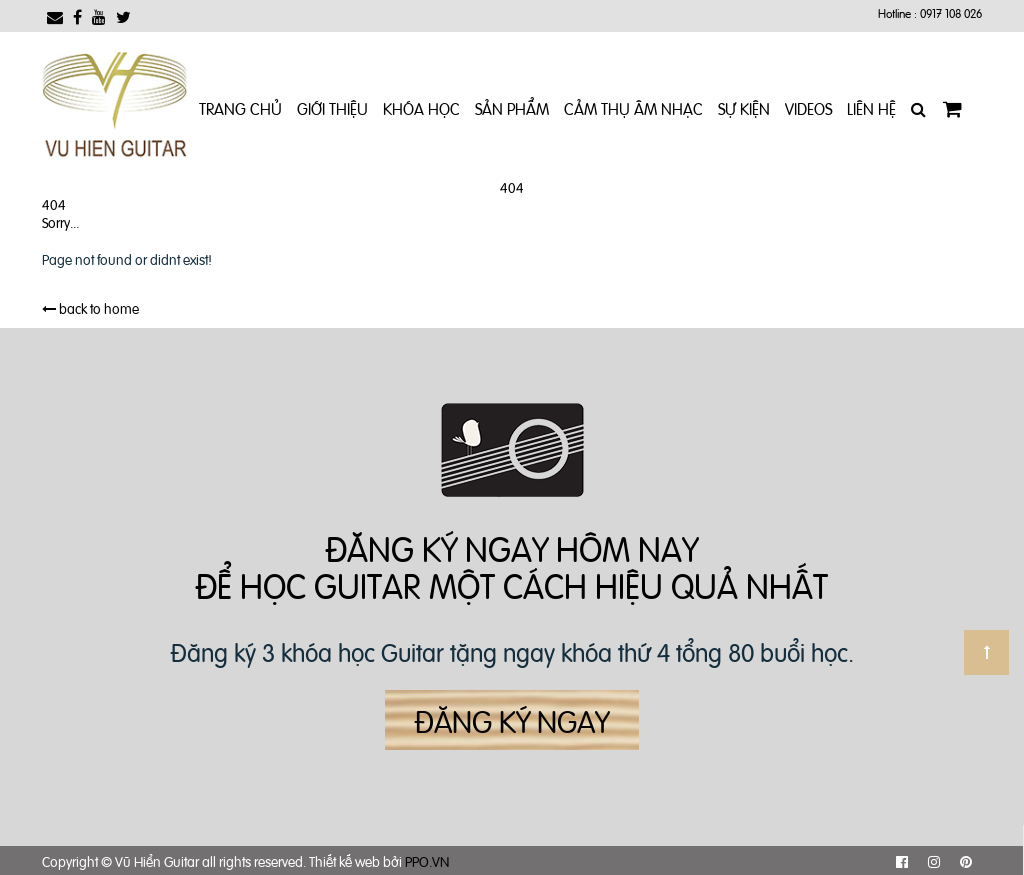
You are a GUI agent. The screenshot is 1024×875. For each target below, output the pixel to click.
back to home (90, 307)
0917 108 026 (951, 13)
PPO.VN (427, 860)
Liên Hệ (871, 108)
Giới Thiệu (332, 108)
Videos (808, 108)
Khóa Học (421, 108)
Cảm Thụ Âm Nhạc (633, 108)
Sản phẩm (512, 108)
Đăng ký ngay (512, 720)
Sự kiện (744, 108)
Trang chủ (240, 108)
